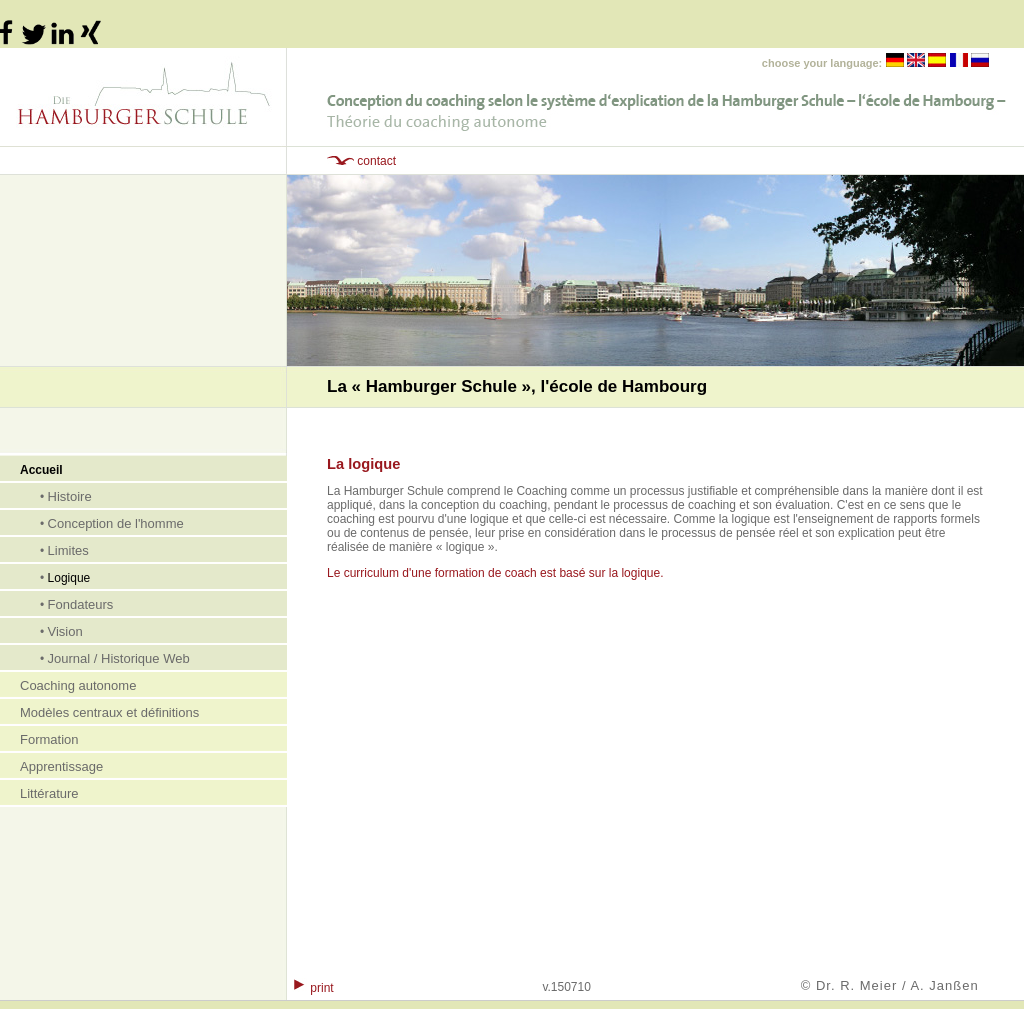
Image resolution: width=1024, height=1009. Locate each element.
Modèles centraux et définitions (109, 712)
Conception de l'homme (116, 523)
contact (376, 161)
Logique (69, 578)
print (321, 988)
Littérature (49, 793)
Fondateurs (81, 604)
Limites (68, 550)
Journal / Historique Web (119, 658)
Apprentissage (61, 766)
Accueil (41, 470)
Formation (49, 739)
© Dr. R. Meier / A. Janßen (890, 985)
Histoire (70, 496)
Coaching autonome (78, 685)
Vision (65, 631)
